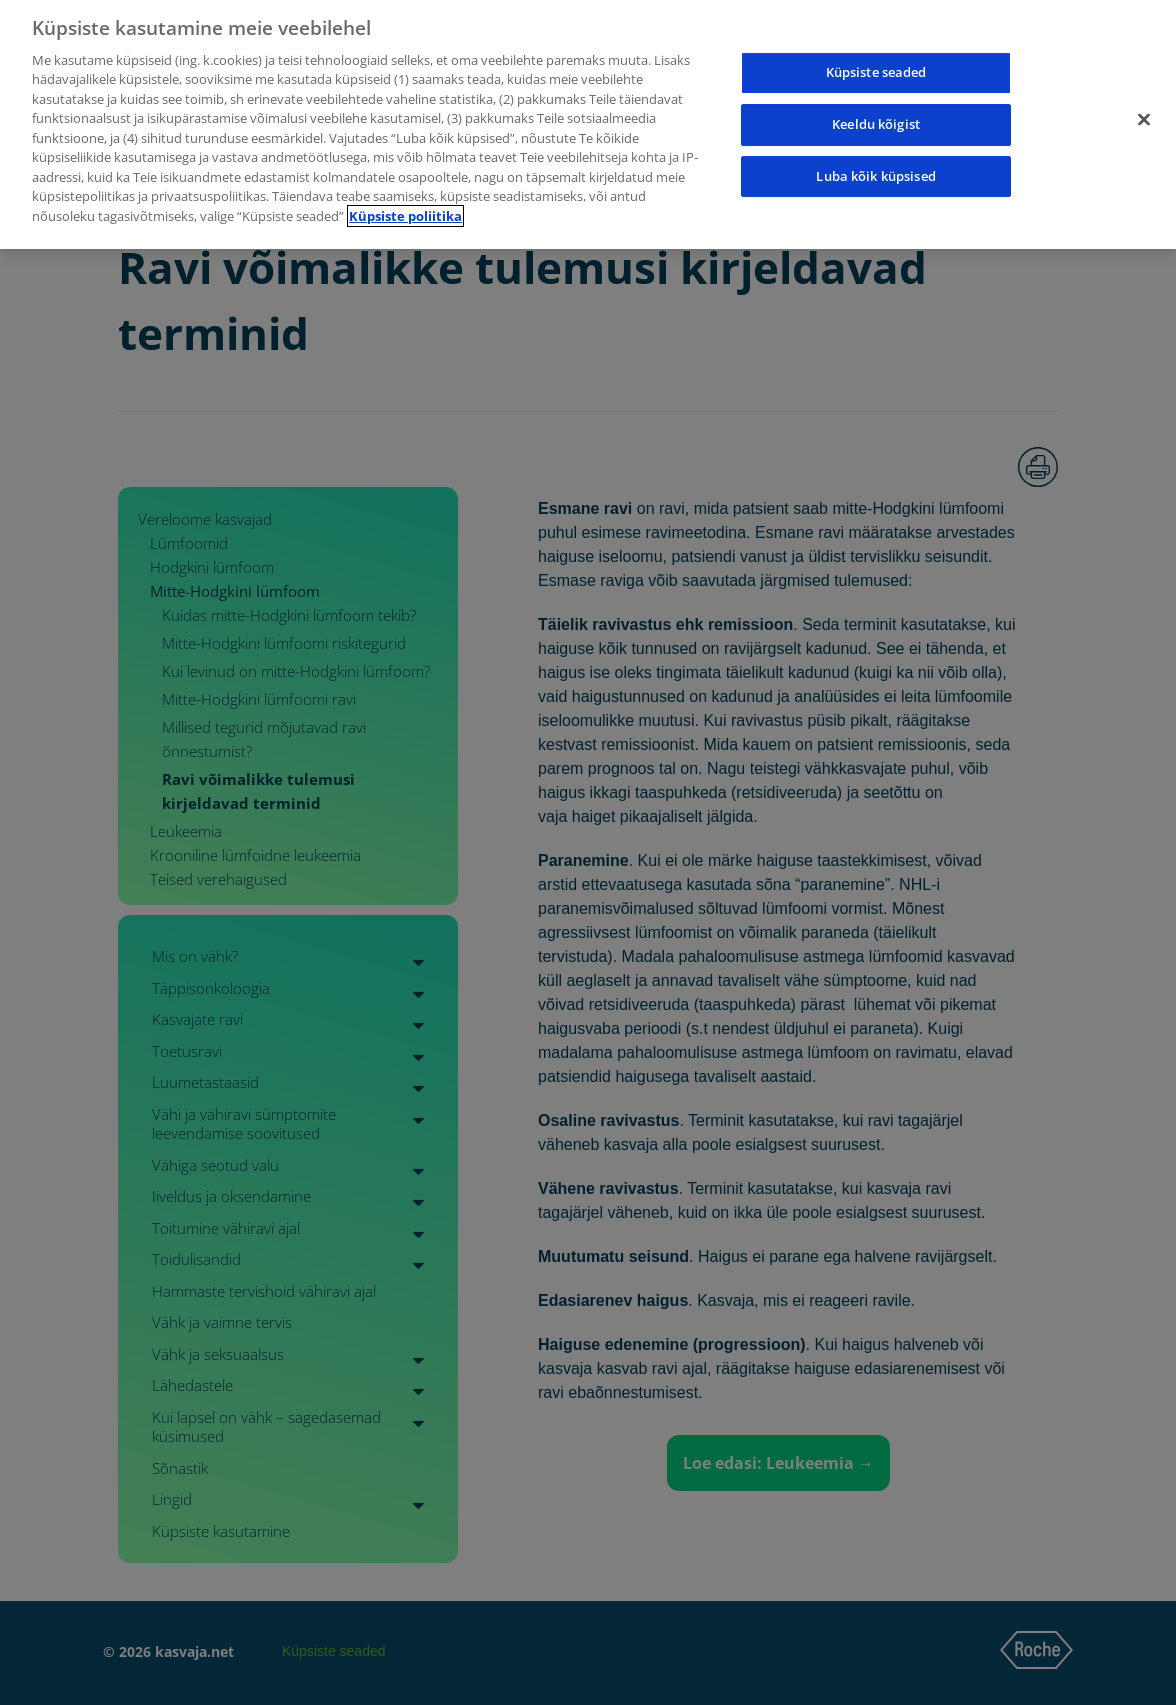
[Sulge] (1144, 88)
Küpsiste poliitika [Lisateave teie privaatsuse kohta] (405, 183)
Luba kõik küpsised (875, 143)
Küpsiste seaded (876, 40)
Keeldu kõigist (876, 92)
